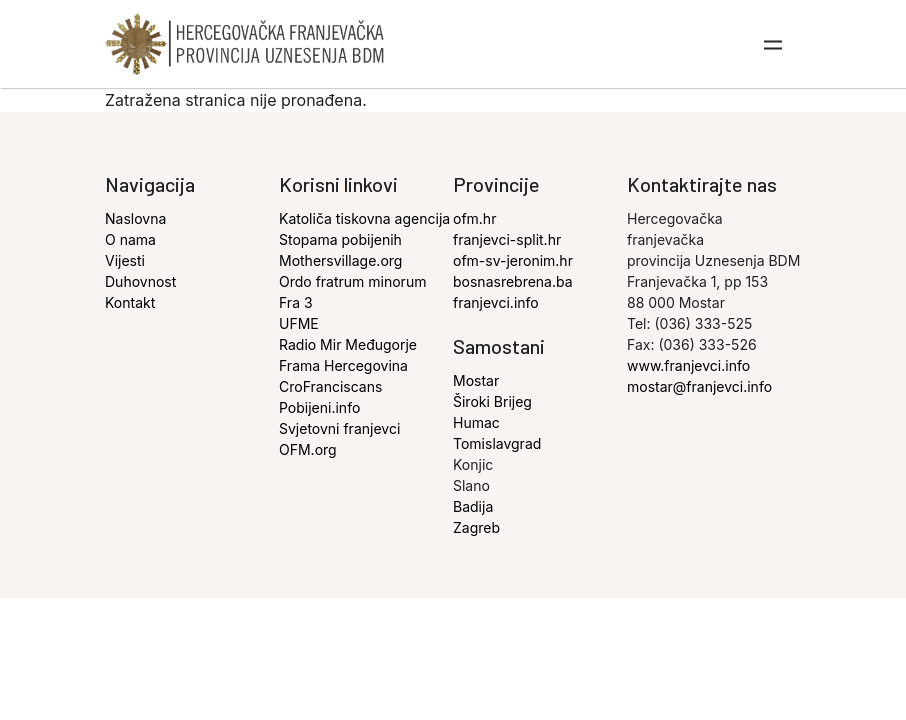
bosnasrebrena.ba (513, 281)
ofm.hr (474, 218)
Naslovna (135, 218)
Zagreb (476, 527)
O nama (130, 239)
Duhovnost (140, 281)
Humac (476, 422)
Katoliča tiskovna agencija (364, 218)
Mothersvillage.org (340, 260)
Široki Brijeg (492, 401)
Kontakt (130, 302)
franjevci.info (496, 302)
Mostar (476, 380)
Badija (473, 506)
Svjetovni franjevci (339, 428)
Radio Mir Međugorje (348, 344)
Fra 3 (296, 302)
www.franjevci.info (688, 365)
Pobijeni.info (319, 407)
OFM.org (308, 449)
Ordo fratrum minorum (352, 281)
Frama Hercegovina (343, 365)
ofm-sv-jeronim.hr (513, 260)
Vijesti (125, 260)
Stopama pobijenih (340, 239)
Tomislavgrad (497, 443)
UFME (299, 323)
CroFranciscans (330, 386)
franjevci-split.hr (507, 239)
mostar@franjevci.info (699, 386)
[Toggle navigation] (774, 44)
